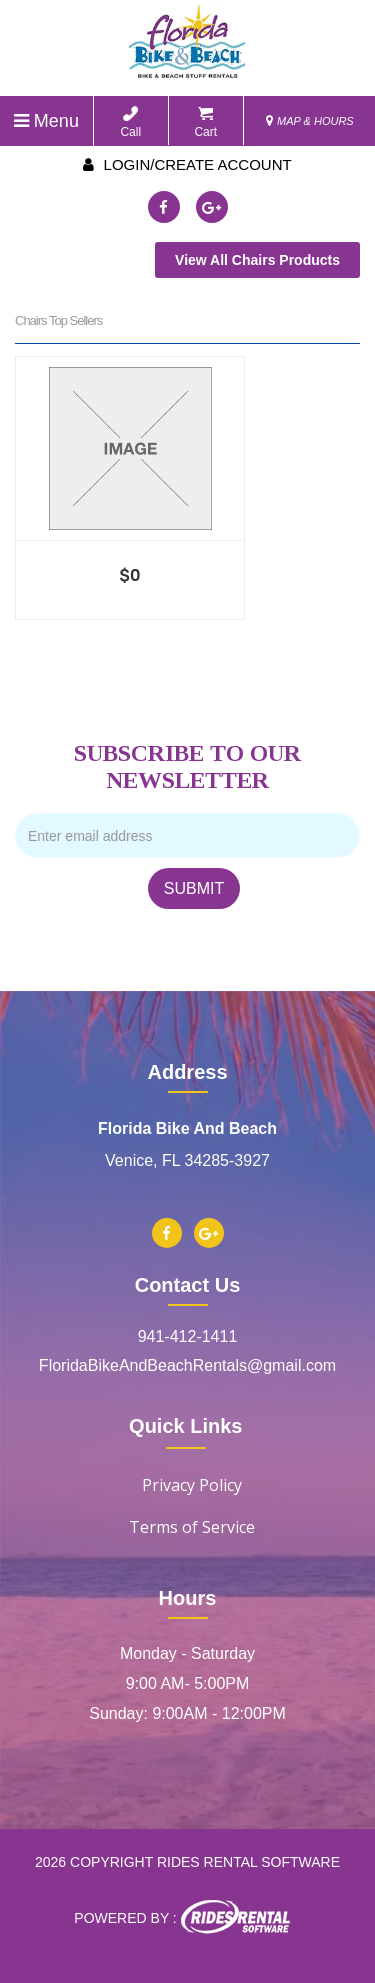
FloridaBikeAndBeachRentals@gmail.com (187, 1365)
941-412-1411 (188, 1336)
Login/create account (187, 164)
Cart (205, 122)
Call (130, 122)
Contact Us (188, 1285)
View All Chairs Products (257, 260)
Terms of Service (192, 1527)
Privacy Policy (192, 1485)
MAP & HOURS (310, 121)
